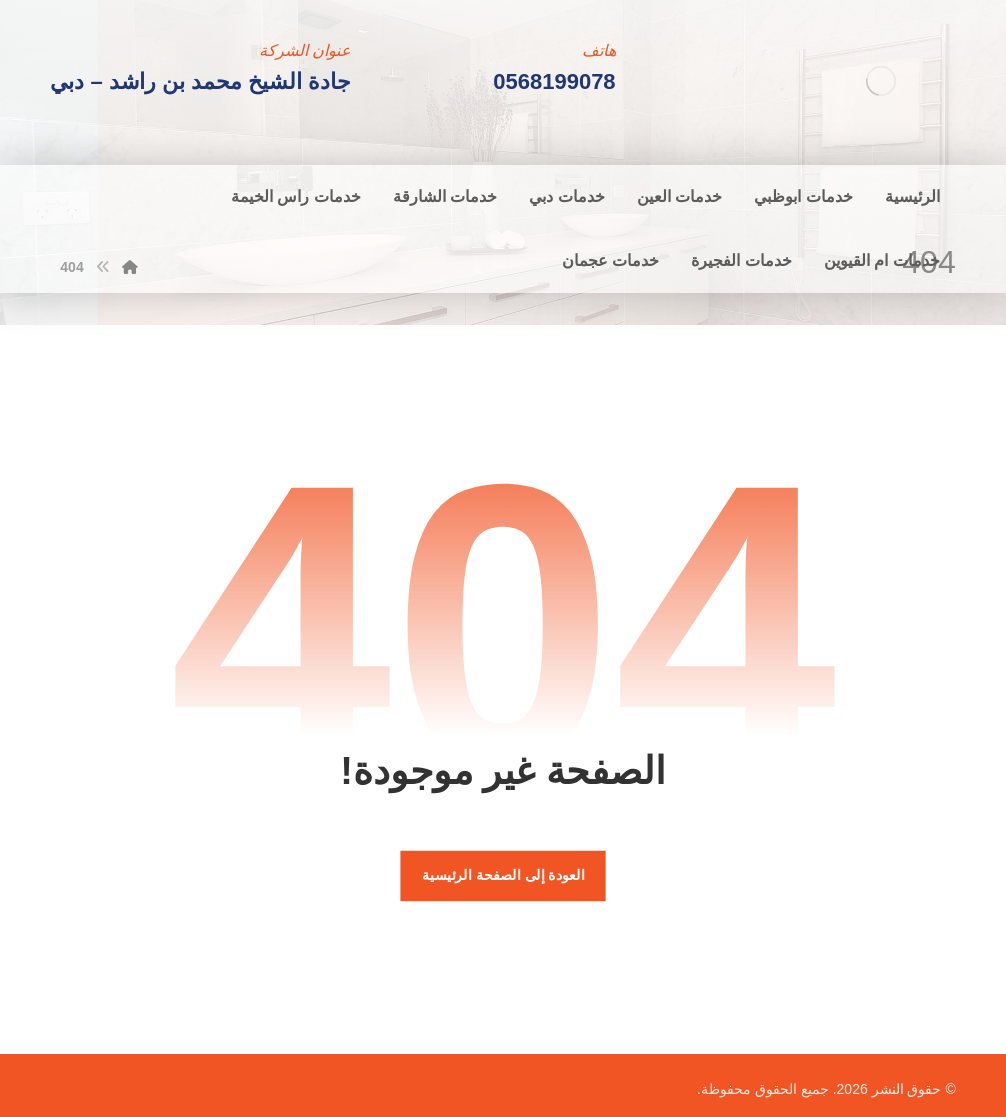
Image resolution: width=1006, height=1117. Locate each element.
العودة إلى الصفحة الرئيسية (503, 875)
